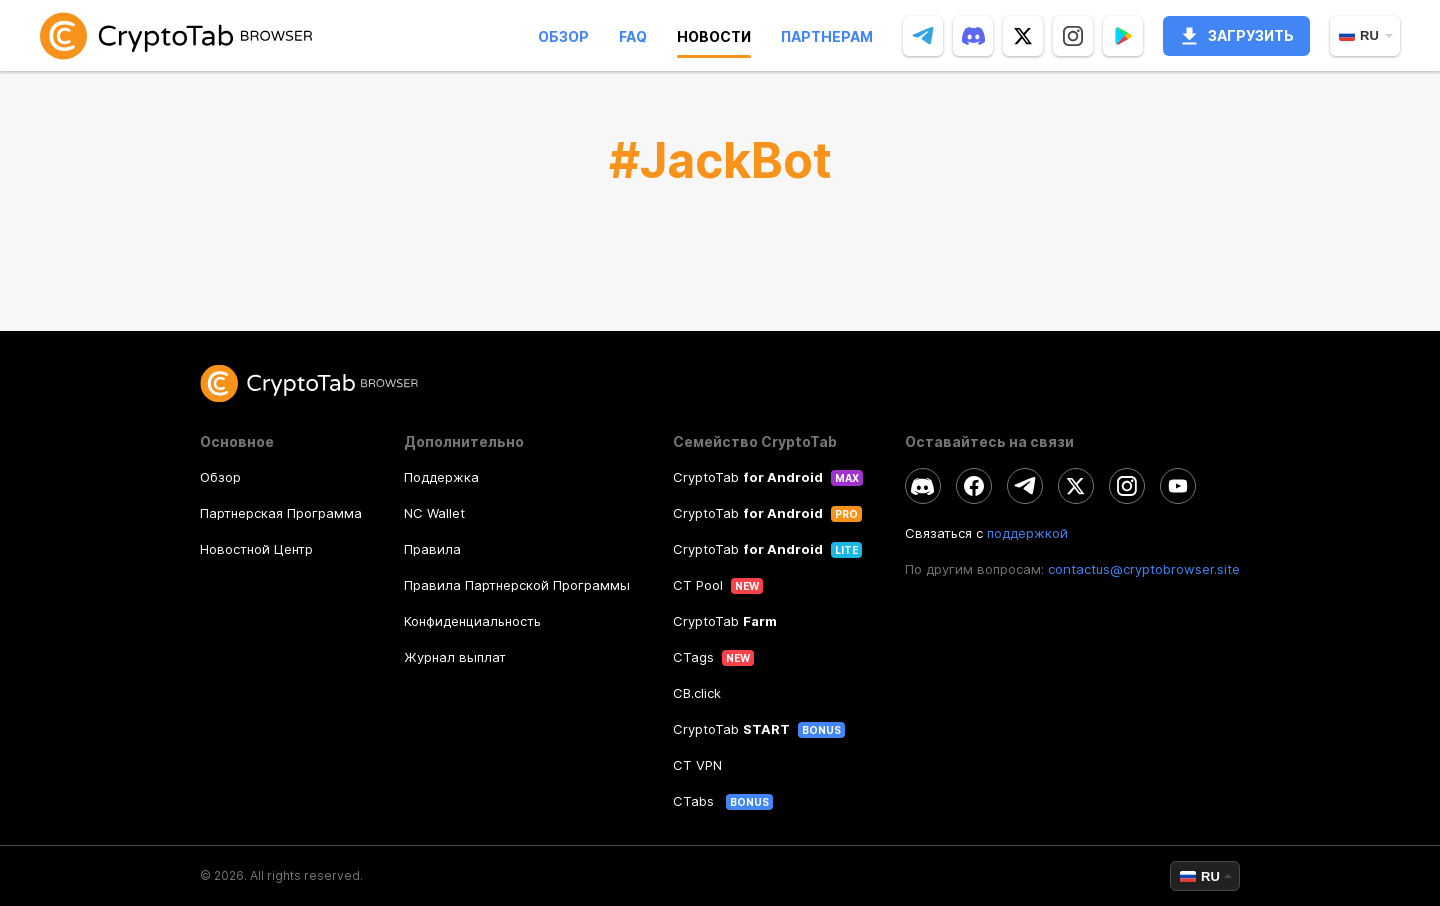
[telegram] (923, 36)
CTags (693, 657)
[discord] (973, 36)
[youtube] (1178, 486)
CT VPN (697, 765)
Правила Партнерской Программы (517, 585)
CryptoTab (748, 477)
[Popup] (1123, 36)
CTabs (695, 801)
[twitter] (1023, 36)
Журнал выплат (455, 657)
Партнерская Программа (281, 513)
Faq (633, 36)
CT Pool (698, 585)
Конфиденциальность (472, 621)
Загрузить (1236, 36)
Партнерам (827, 36)
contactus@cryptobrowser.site (1144, 569)
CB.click (697, 693)
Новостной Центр (256, 549)
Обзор (563, 36)
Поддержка (441, 477)
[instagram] (1073, 36)
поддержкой (1027, 533)
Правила (432, 549)
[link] (176, 35)
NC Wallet (434, 513)
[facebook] (974, 486)
